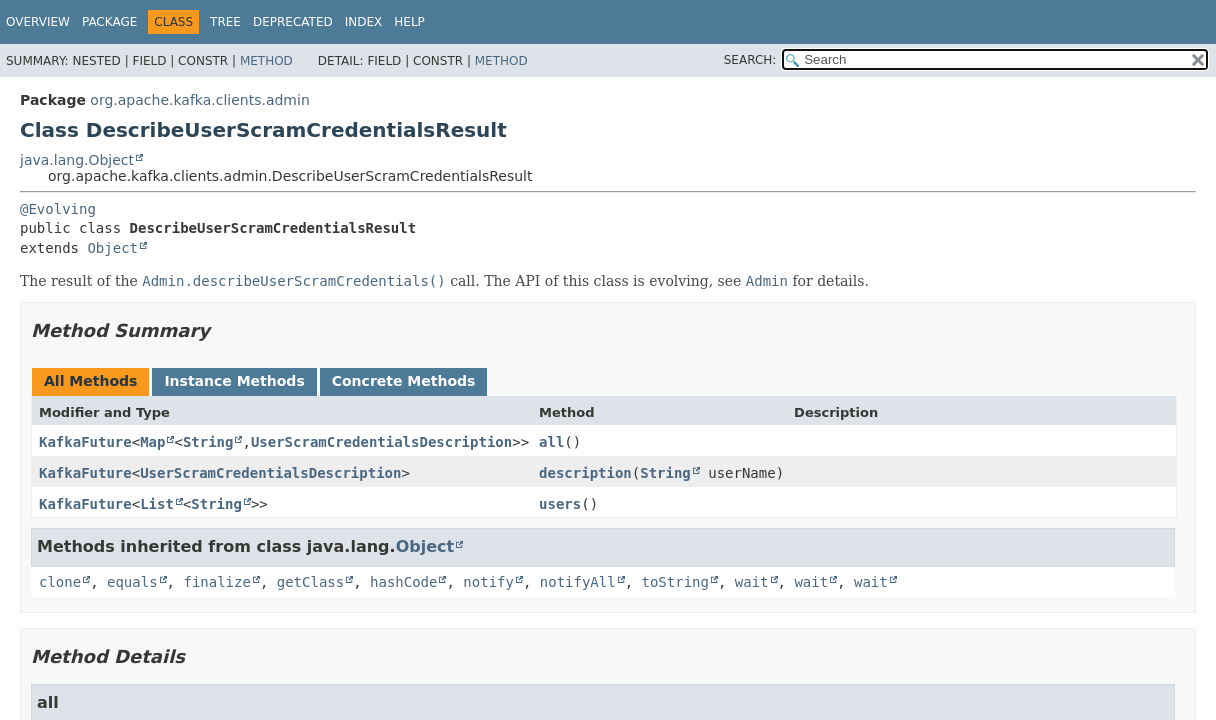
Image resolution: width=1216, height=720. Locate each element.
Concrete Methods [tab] (404, 381)
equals (132, 582)
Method (266, 61)
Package (109, 22)
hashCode (403, 582)
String (208, 442)
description (585, 473)
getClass (310, 582)
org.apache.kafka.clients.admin (199, 100)
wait (752, 582)
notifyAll (578, 582)
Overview (38, 22)
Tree (225, 22)
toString (675, 582)
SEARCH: (750, 60)
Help (409, 22)
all (551, 442)
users (560, 504)
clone (60, 582)
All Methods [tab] (90, 381)
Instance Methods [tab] (234, 381)
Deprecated (293, 22)
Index (364, 22)
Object (112, 248)
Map (152, 442)
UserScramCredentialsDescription (381, 442)
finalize (216, 582)
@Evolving (58, 209)
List (157, 504)
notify (488, 582)
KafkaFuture (85, 442)
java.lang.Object (77, 160)
